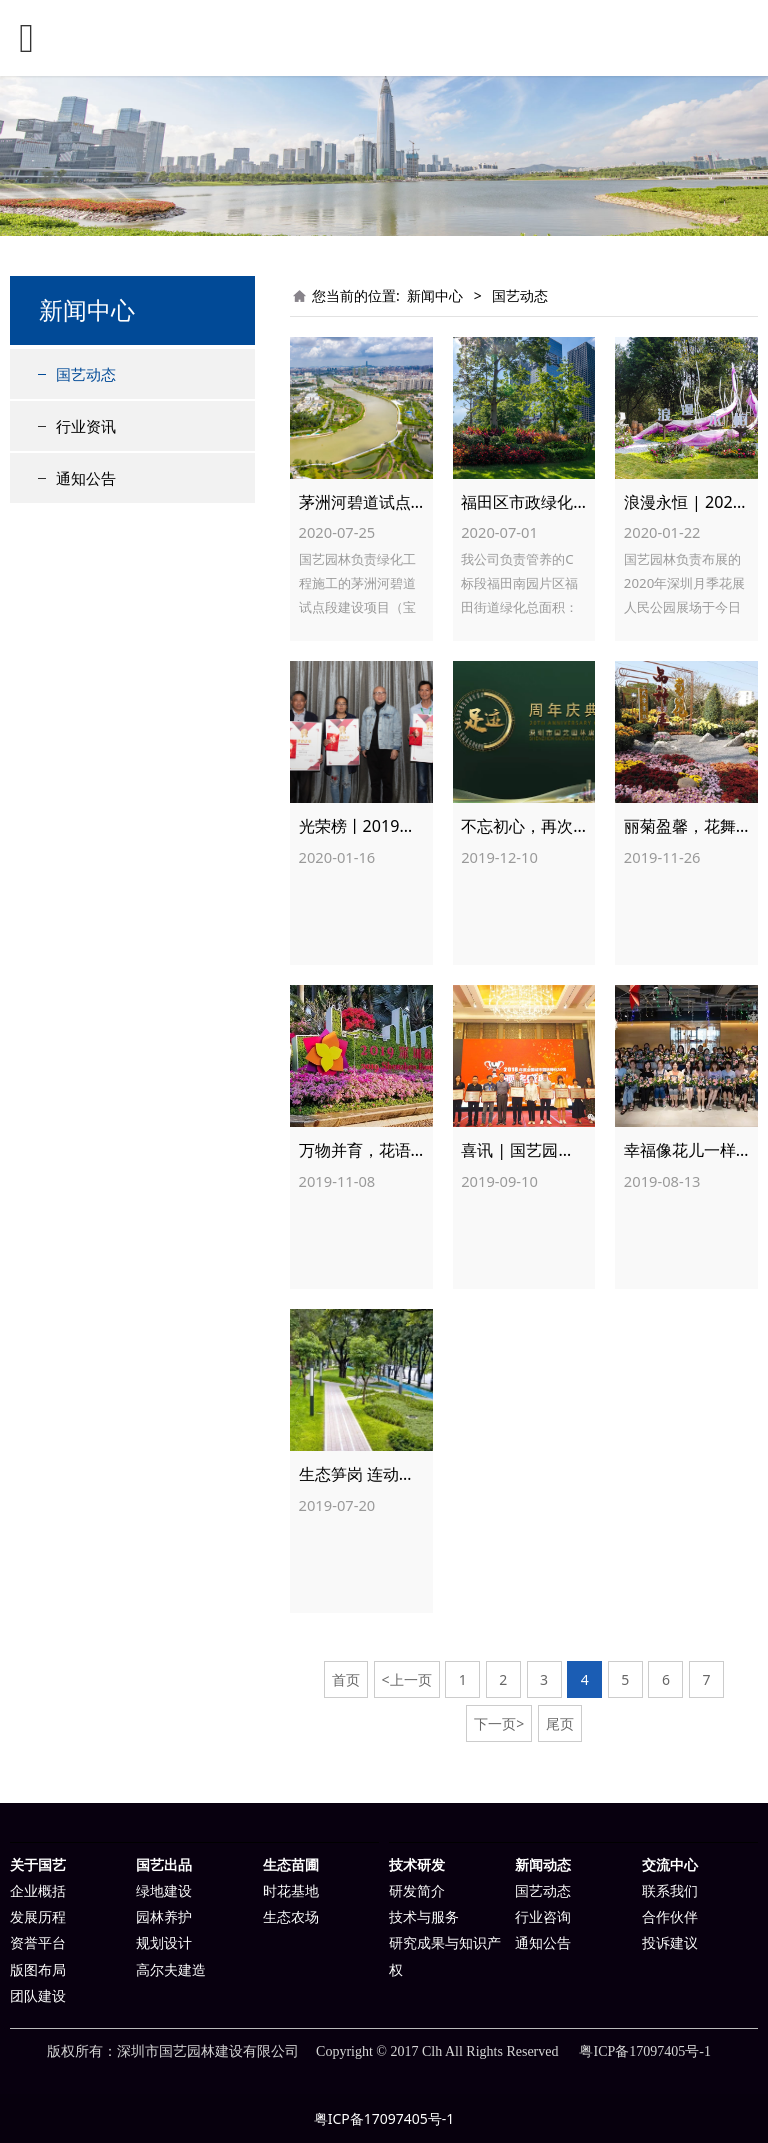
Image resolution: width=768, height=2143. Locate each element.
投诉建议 (670, 1943)
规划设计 (164, 1943)
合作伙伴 (670, 1917)
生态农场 (291, 1917)
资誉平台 (38, 1943)
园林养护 (164, 1917)
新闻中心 (435, 295)
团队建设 (38, 1996)
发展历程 (38, 1917)
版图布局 (38, 1970)
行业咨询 (543, 1917)
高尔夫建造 (171, 1970)
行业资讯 (86, 426)
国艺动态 (86, 374)
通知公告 (86, 478)
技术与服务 (424, 1917)
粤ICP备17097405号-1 (384, 2118)
